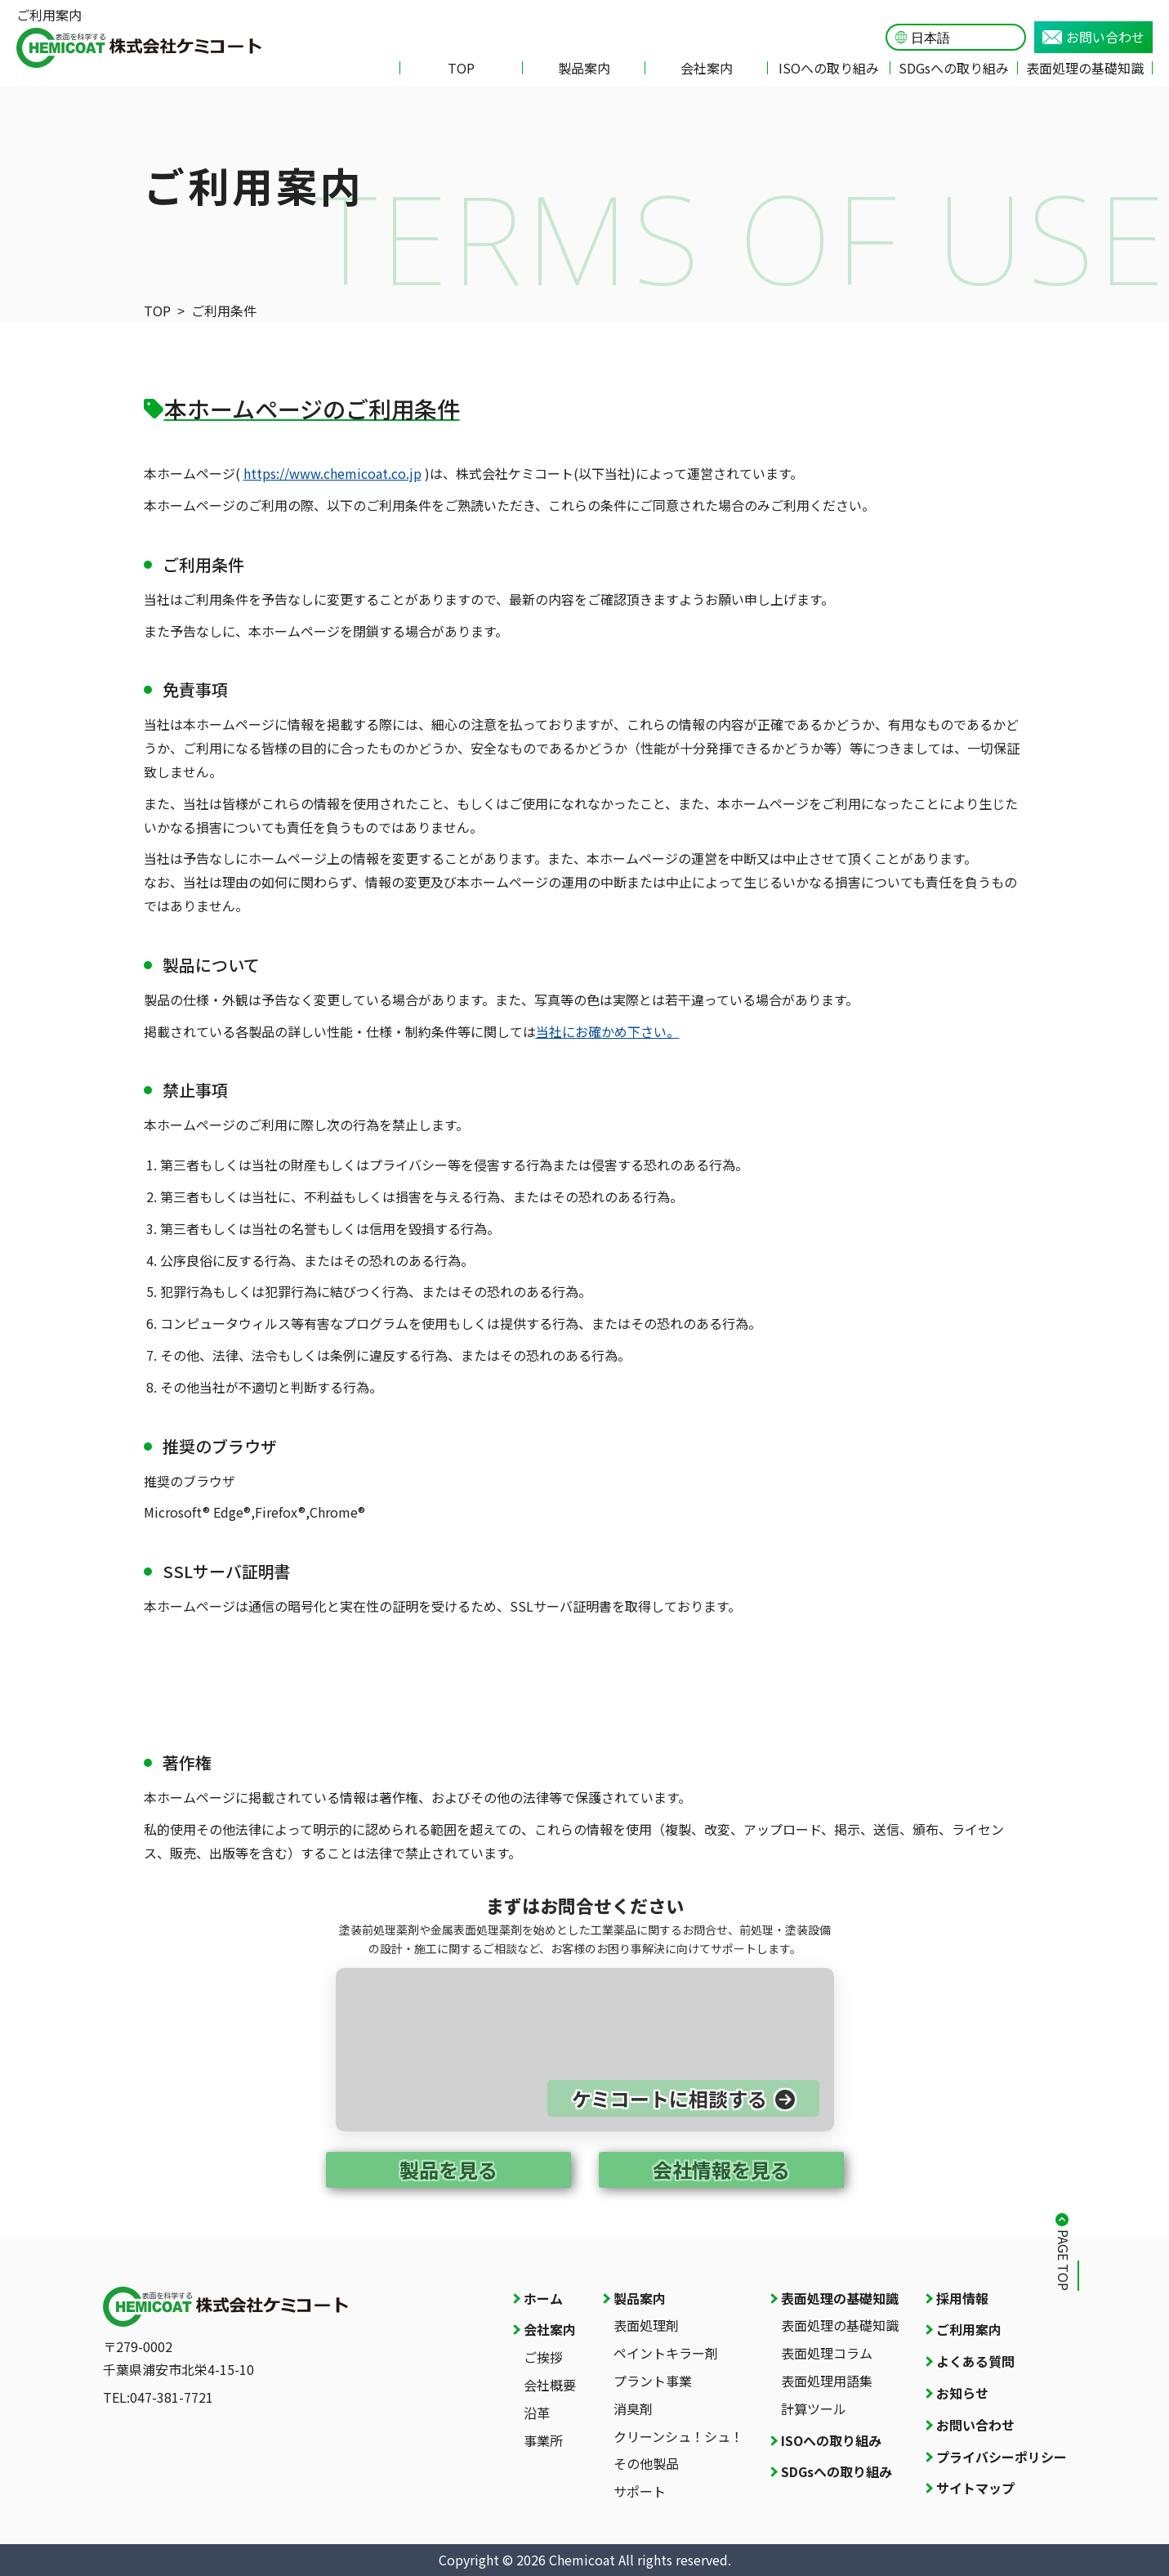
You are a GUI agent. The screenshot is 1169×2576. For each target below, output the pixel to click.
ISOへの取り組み (829, 68)
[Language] (963, 38)
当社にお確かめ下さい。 (608, 1031)
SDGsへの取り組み (954, 68)
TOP (461, 68)
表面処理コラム (826, 2353)
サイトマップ (975, 2488)
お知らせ (962, 2393)
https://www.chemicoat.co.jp (332, 473)
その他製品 (646, 2463)
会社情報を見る (721, 2169)
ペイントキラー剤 (666, 2353)
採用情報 (962, 2298)
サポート (640, 2491)
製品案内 (584, 68)
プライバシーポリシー (1001, 2456)
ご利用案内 (969, 2329)
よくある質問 (975, 2361)
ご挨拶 (543, 2357)
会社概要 (550, 2385)
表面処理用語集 (826, 2380)
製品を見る (448, 2169)
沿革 (537, 2412)
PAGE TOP (1063, 2260)
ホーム (543, 2298)
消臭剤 (633, 2408)
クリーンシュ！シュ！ (678, 2436)
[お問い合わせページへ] (585, 2049)
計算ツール (813, 2408)
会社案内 (706, 68)
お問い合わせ (1093, 37)
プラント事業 (653, 2380)
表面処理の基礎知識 (1085, 68)
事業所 (543, 2440)
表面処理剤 (646, 2325)
